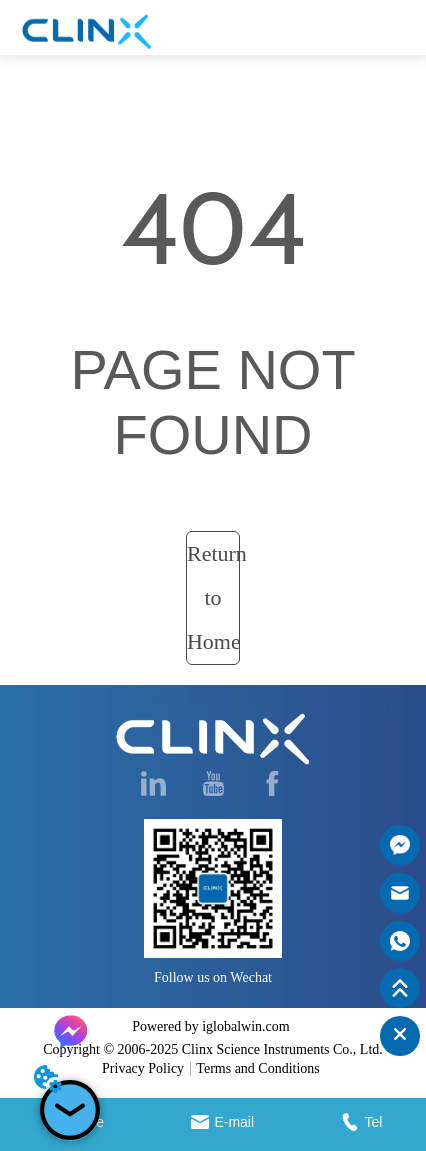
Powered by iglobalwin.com (210, 1026)
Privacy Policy (143, 1068)
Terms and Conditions (257, 1068)
